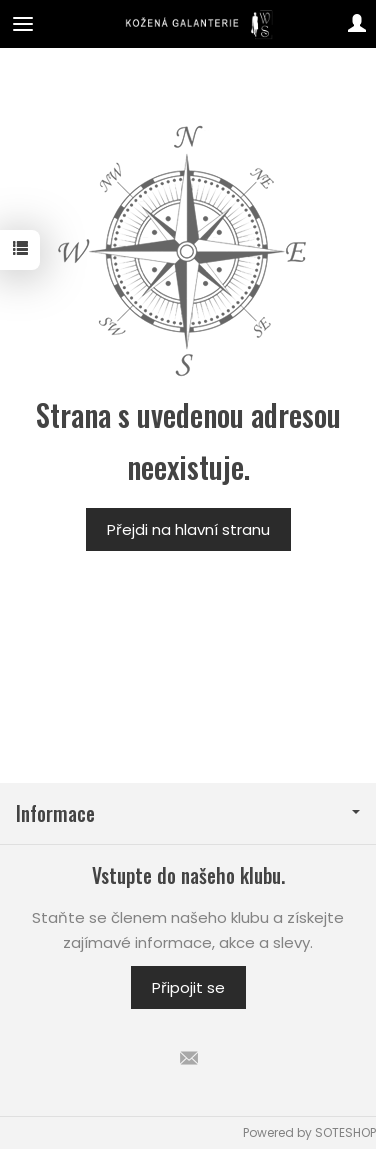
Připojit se (188, 987)
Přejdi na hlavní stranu (188, 529)
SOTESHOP (345, 1132)
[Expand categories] (23, 24)
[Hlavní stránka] (188, 24)
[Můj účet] (357, 24)
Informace (188, 813)
